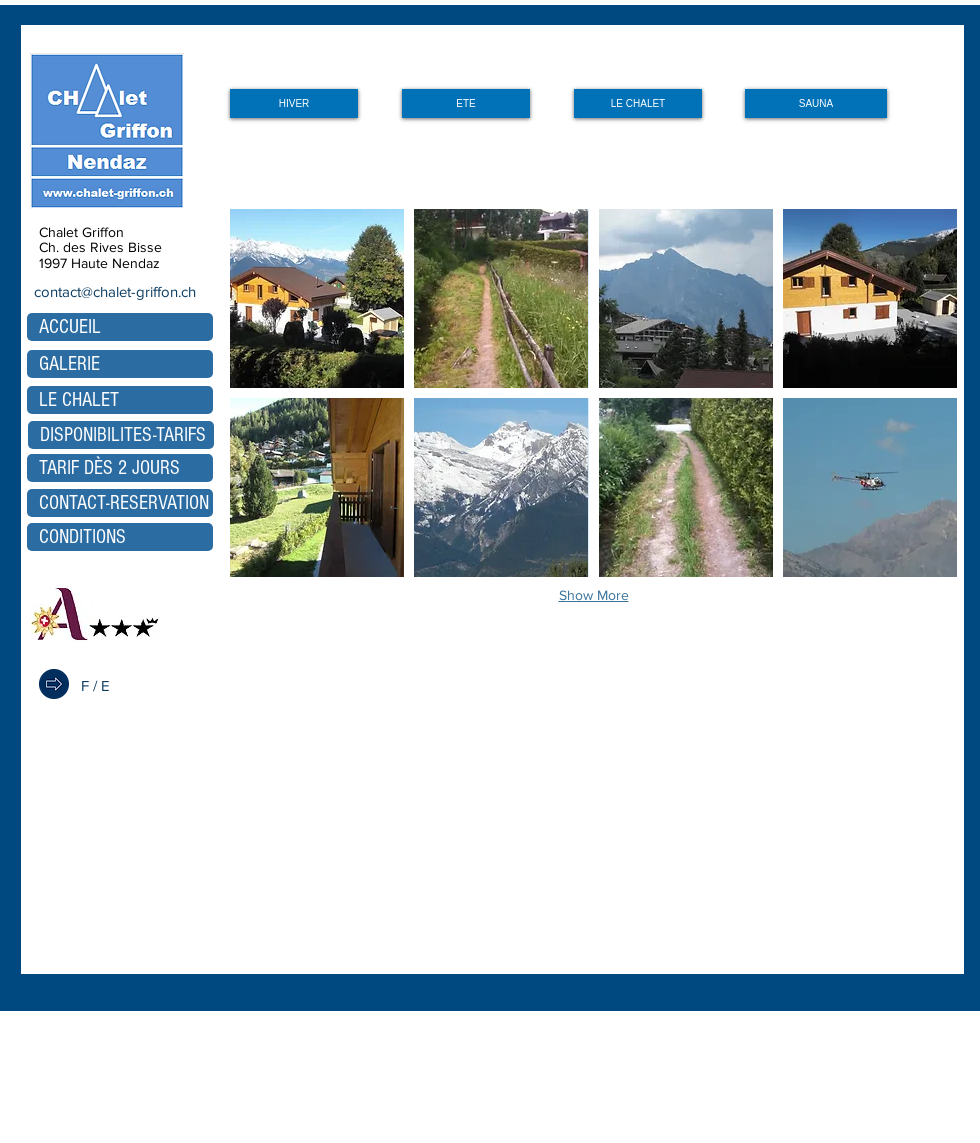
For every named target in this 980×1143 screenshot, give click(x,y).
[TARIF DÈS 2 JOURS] (120, 468)
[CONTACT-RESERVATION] (120, 503)
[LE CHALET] (638, 103)
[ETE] (466, 103)
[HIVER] (294, 103)
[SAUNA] (816, 103)
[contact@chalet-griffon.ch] (113, 291)
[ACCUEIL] (120, 327)
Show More (594, 595)
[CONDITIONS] (120, 537)
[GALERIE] (120, 364)
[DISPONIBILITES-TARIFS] (121, 435)
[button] (317, 298)
